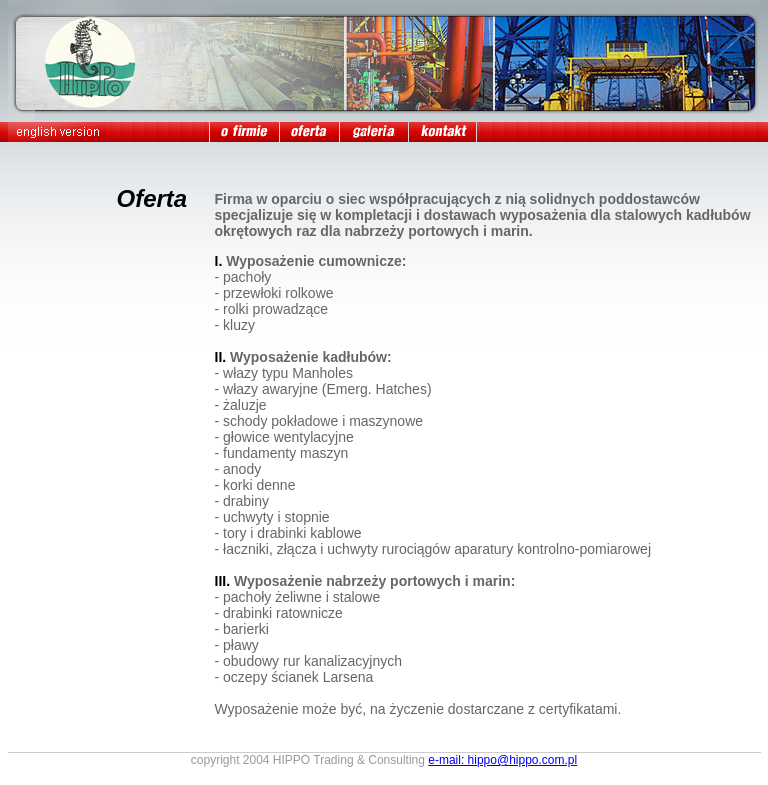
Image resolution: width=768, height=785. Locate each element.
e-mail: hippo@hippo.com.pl (502, 760)
